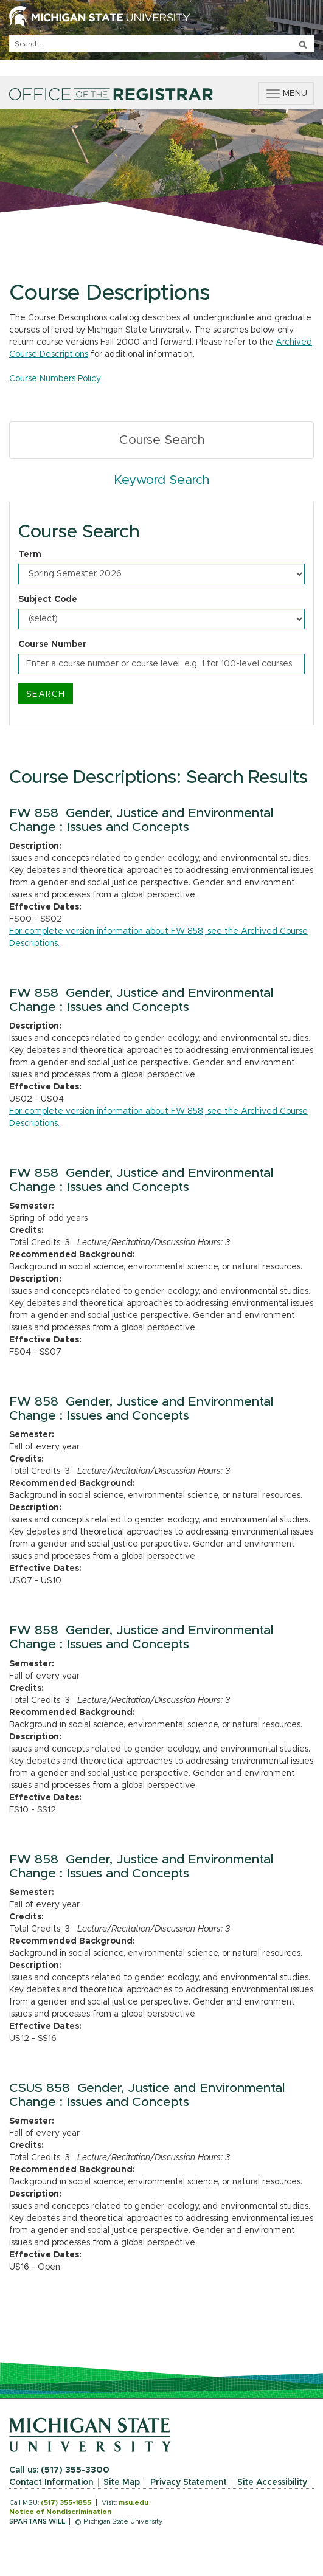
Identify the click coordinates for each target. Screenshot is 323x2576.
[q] (161, 44)
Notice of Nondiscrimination (60, 2512)
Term (29, 554)
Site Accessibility (272, 2482)
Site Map (121, 2482)
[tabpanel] (161, 613)
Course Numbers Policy (55, 379)
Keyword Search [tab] (161, 480)
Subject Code (47, 599)
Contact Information (51, 2482)
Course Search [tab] (161, 439)
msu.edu (133, 2502)
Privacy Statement (188, 2482)
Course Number (52, 644)
